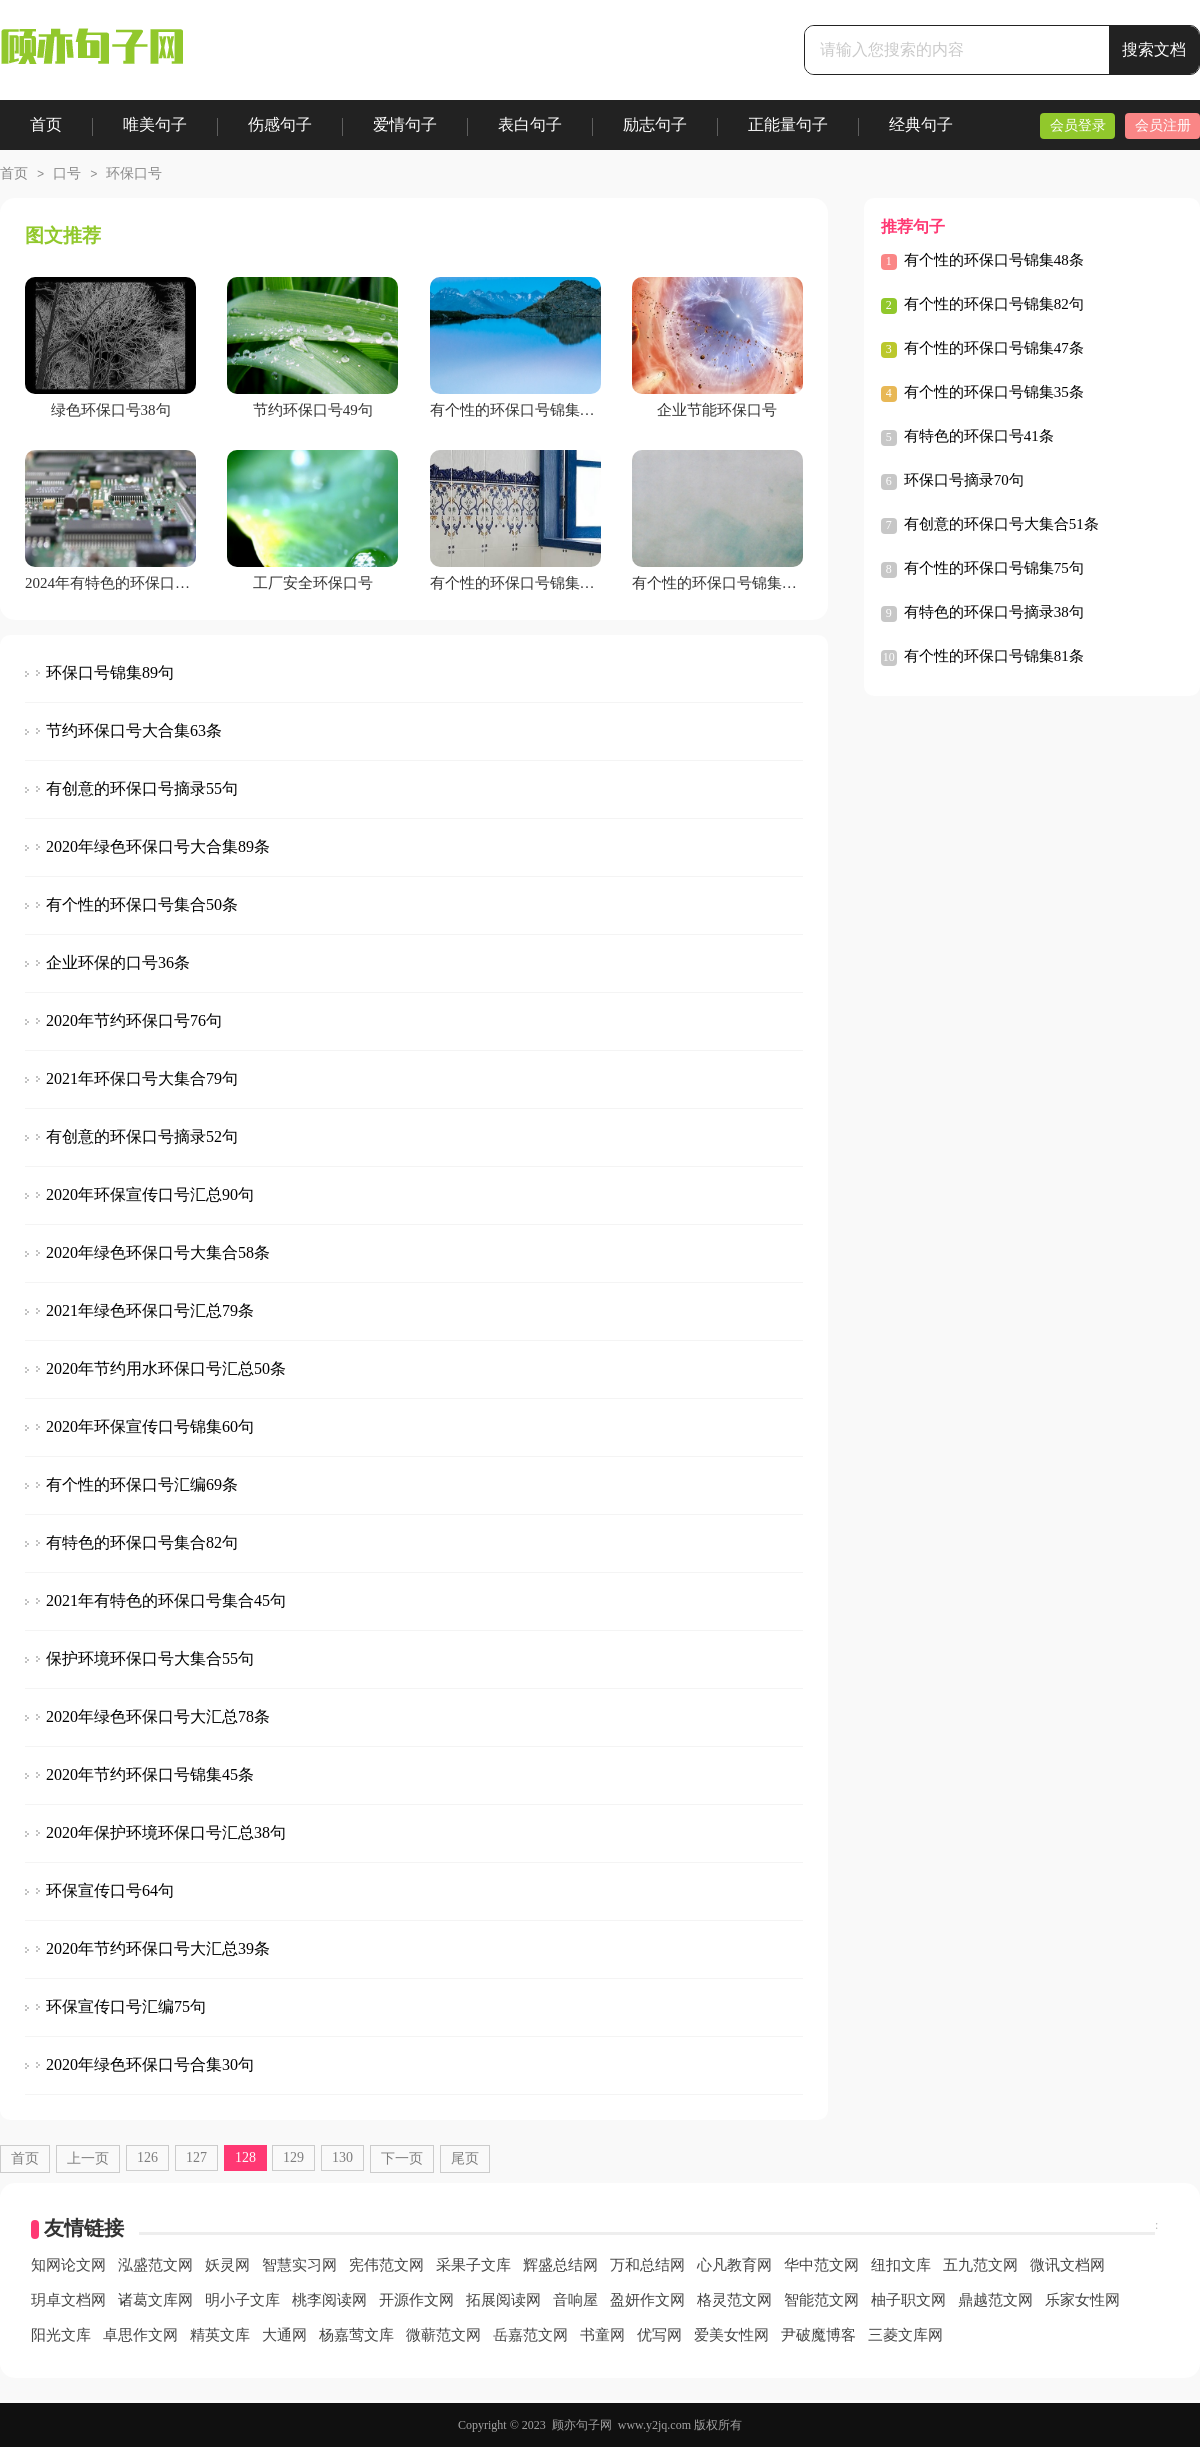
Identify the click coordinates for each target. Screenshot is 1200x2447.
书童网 (602, 2335)
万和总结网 (647, 2265)
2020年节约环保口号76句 (134, 1020)
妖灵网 (227, 2265)
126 (147, 2157)
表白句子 (530, 124)
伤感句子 (280, 124)
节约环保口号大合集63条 (134, 730)
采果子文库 (473, 2265)
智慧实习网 (299, 2265)
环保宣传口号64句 (110, 1890)
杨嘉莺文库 (356, 2335)
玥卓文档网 (68, 2300)
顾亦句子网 (582, 2425)
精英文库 (220, 2335)
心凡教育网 (734, 2265)
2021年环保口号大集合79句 (142, 1078)
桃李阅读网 (329, 2300)
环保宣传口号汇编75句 (126, 2006)
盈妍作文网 (647, 2300)
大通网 (284, 2335)
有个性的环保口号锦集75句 (994, 568)
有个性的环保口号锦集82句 (994, 304)
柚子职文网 (908, 2300)
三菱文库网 (905, 2335)
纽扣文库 (901, 2265)
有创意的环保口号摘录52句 (142, 1136)
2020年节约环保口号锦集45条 (150, 1774)
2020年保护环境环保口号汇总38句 (166, 1832)
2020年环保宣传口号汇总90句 (150, 1194)
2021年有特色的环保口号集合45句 (166, 1600)
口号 (67, 173)
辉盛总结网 (560, 2265)
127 (196, 2157)
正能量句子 (788, 124)
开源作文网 (416, 2300)
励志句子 (655, 124)
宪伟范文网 (386, 2265)
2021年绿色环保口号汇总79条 (150, 1310)
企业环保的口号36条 (118, 962)
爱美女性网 (731, 2335)
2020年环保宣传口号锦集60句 (150, 1426)
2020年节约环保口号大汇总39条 (158, 1948)
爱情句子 (405, 124)
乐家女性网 (1082, 2300)
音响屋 (575, 2300)
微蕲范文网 (443, 2335)
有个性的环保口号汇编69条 (142, 1484)
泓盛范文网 (155, 2265)
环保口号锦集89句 (110, 672)
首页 (46, 124)
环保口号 (134, 173)
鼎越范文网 (995, 2300)
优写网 (659, 2335)
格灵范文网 (734, 2300)
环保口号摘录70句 (964, 480)
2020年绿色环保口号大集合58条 (158, 1252)
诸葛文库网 (155, 2300)
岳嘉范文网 (530, 2335)
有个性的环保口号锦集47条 (994, 348)
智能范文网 (821, 2300)
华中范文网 (821, 2265)
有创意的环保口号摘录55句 (142, 788)
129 (293, 2157)
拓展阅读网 (503, 2300)
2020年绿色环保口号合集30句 (150, 2064)
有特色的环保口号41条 (979, 436)
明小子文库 (242, 2300)
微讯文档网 (1067, 2265)
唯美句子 (155, 124)
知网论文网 (68, 2265)
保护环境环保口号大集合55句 (150, 1658)
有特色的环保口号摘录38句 (994, 612)
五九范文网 (980, 2265)
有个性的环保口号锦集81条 (994, 656)
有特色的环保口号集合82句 (142, 1542)
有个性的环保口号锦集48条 (994, 260)
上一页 (88, 2158)
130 (342, 2157)
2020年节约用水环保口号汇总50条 (166, 1368)
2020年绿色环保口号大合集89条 (158, 846)
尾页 (465, 2158)
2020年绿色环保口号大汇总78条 (158, 1716)
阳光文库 (61, 2335)
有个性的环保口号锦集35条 (994, 392)
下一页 (402, 2158)
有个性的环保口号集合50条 (142, 904)
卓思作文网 (140, 2335)
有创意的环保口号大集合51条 (1001, 524)
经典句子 (921, 124)
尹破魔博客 (818, 2335)
